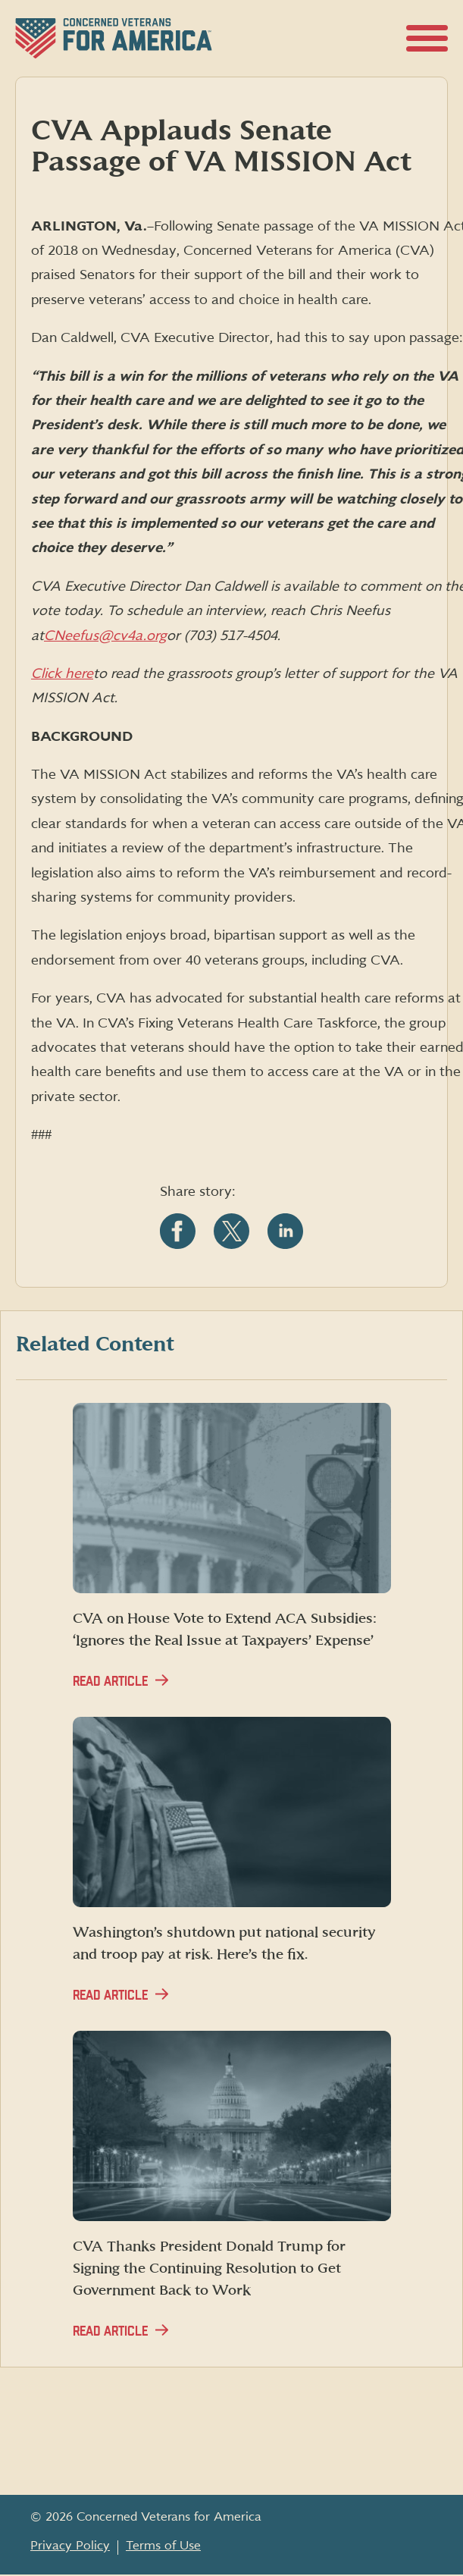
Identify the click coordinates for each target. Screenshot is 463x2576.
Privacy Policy (70, 2545)
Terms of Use (163, 2545)
